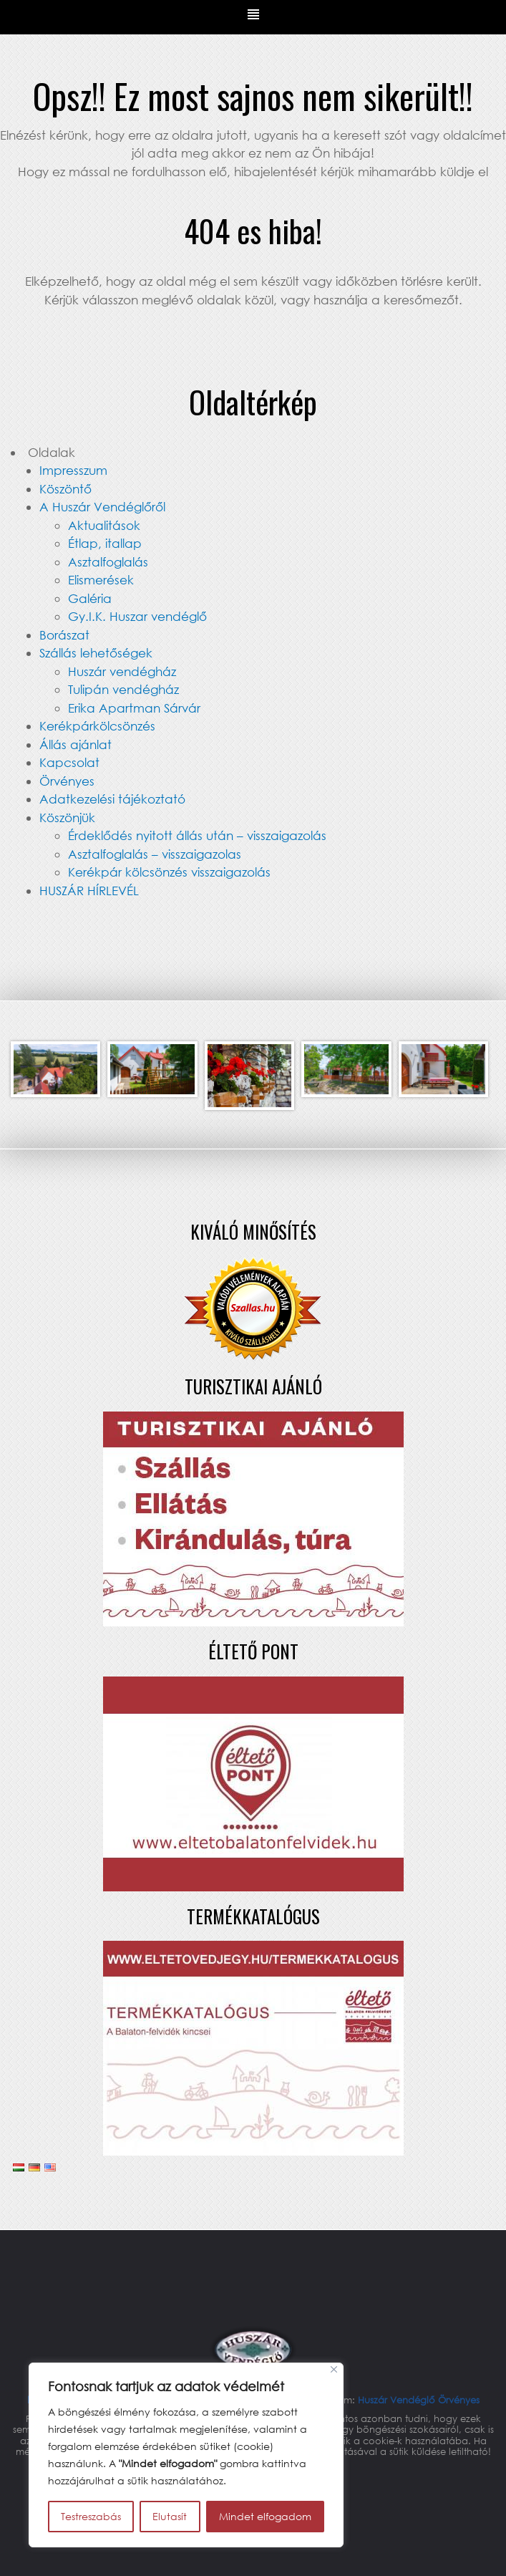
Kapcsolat (69, 762)
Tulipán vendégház (123, 689)
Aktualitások (104, 525)
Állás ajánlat (75, 744)
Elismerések (101, 579)
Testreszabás (91, 2516)
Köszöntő (65, 488)
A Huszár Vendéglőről (102, 506)
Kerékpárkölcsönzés (97, 725)
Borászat (64, 634)
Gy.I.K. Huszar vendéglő (137, 616)
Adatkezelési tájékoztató (112, 798)
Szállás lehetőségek (95, 652)
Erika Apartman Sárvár (134, 707)
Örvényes (66, 780)
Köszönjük (67, 817)
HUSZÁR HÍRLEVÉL (89, 890)
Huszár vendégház (122, 671)
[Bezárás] (334, 2369)
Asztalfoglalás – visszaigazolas (154, 854)
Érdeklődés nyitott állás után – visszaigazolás (197, 835)
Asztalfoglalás (108, 561)
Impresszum (73, 470)
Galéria (90, 598)
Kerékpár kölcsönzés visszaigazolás (169, 871)
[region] (186, 2455)
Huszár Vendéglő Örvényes (419, 2400)
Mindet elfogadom (265, 2516)
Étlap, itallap (105, 543)
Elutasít (169, 2516)
